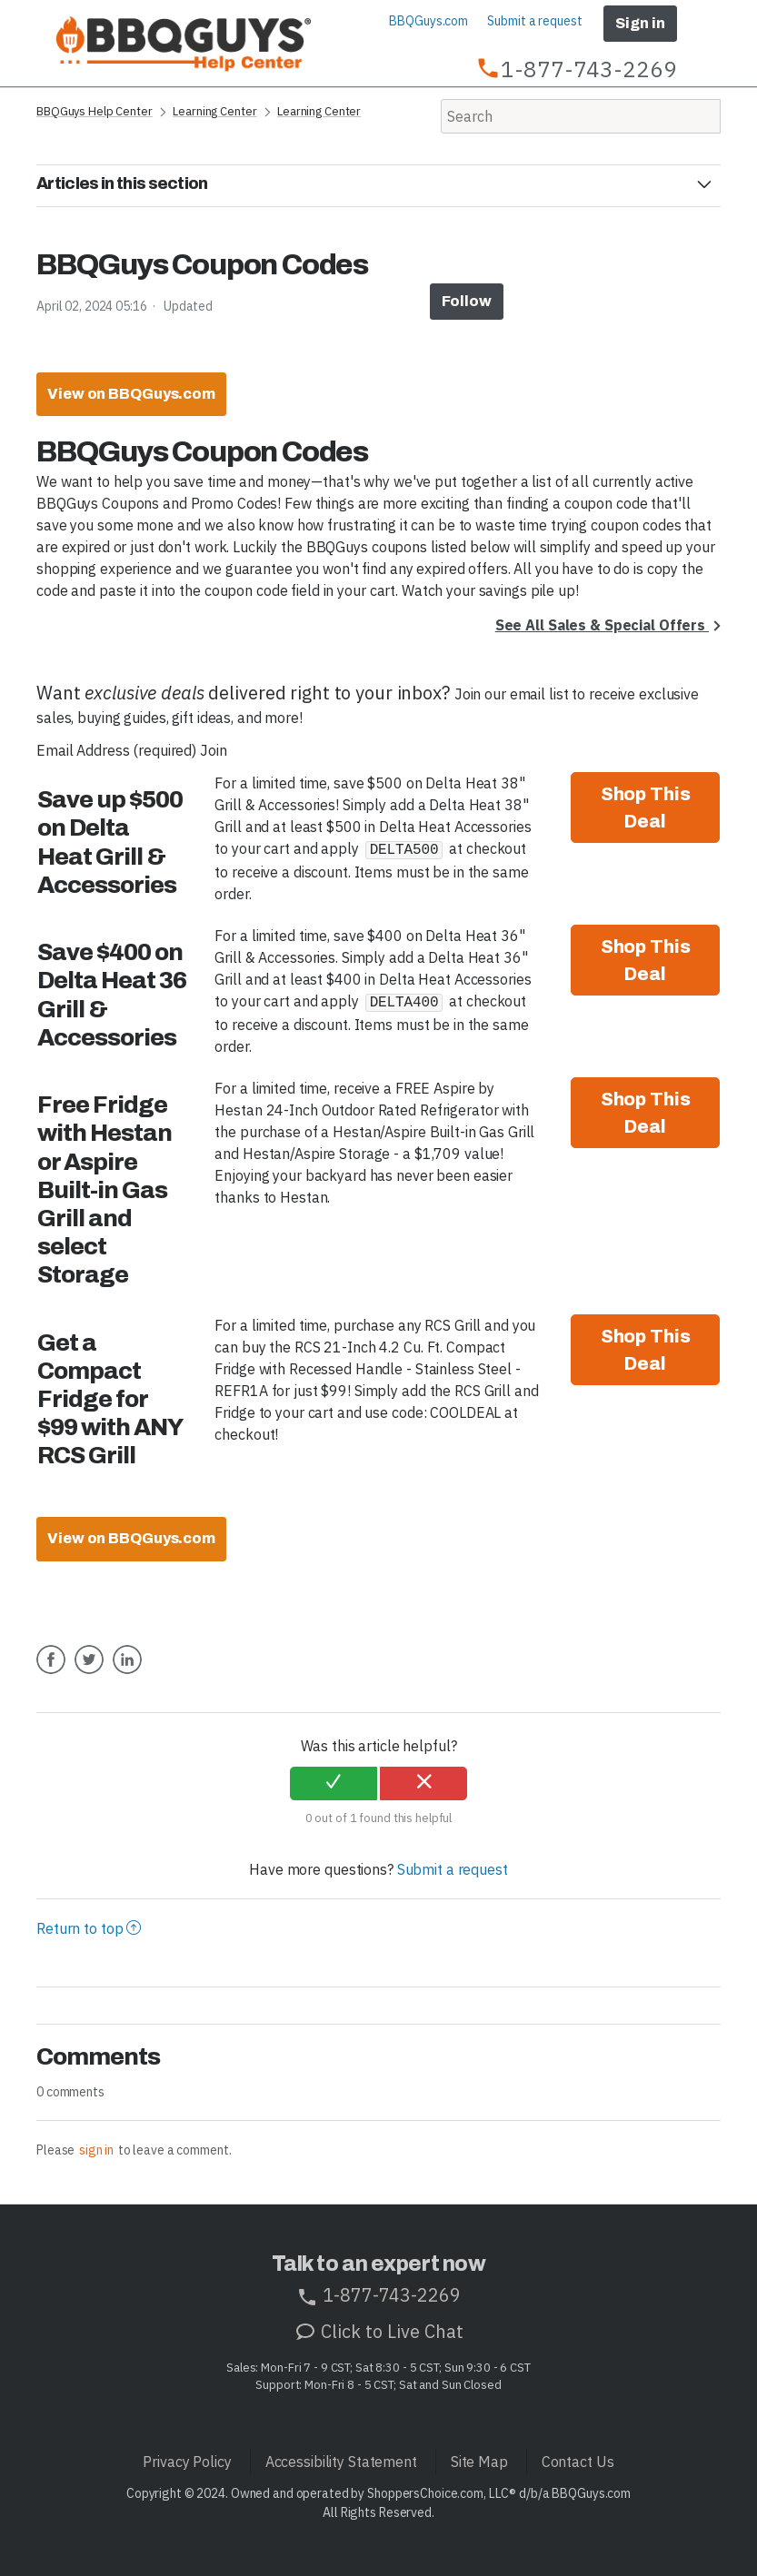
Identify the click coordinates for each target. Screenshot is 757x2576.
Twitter (89, 1673)
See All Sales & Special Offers (602, 625)
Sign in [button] (639, 23)
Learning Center (214, 111)
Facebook (50, 1673)
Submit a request (534, 21)
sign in (96, 2150)
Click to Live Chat (378, 2331)
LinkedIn (127, 1673)
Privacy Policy (187, 2461)
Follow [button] (466, 301)
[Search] (581, 116)
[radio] (333, 1784)
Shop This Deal (646, 807)
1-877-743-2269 (378, 2295)
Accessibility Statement (341, 2461)
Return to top (88, 1928)
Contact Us (578, 2461)
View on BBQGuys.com (131, 393)
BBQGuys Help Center (94, 111)
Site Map (479, 2461)
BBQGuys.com (428, 21)
